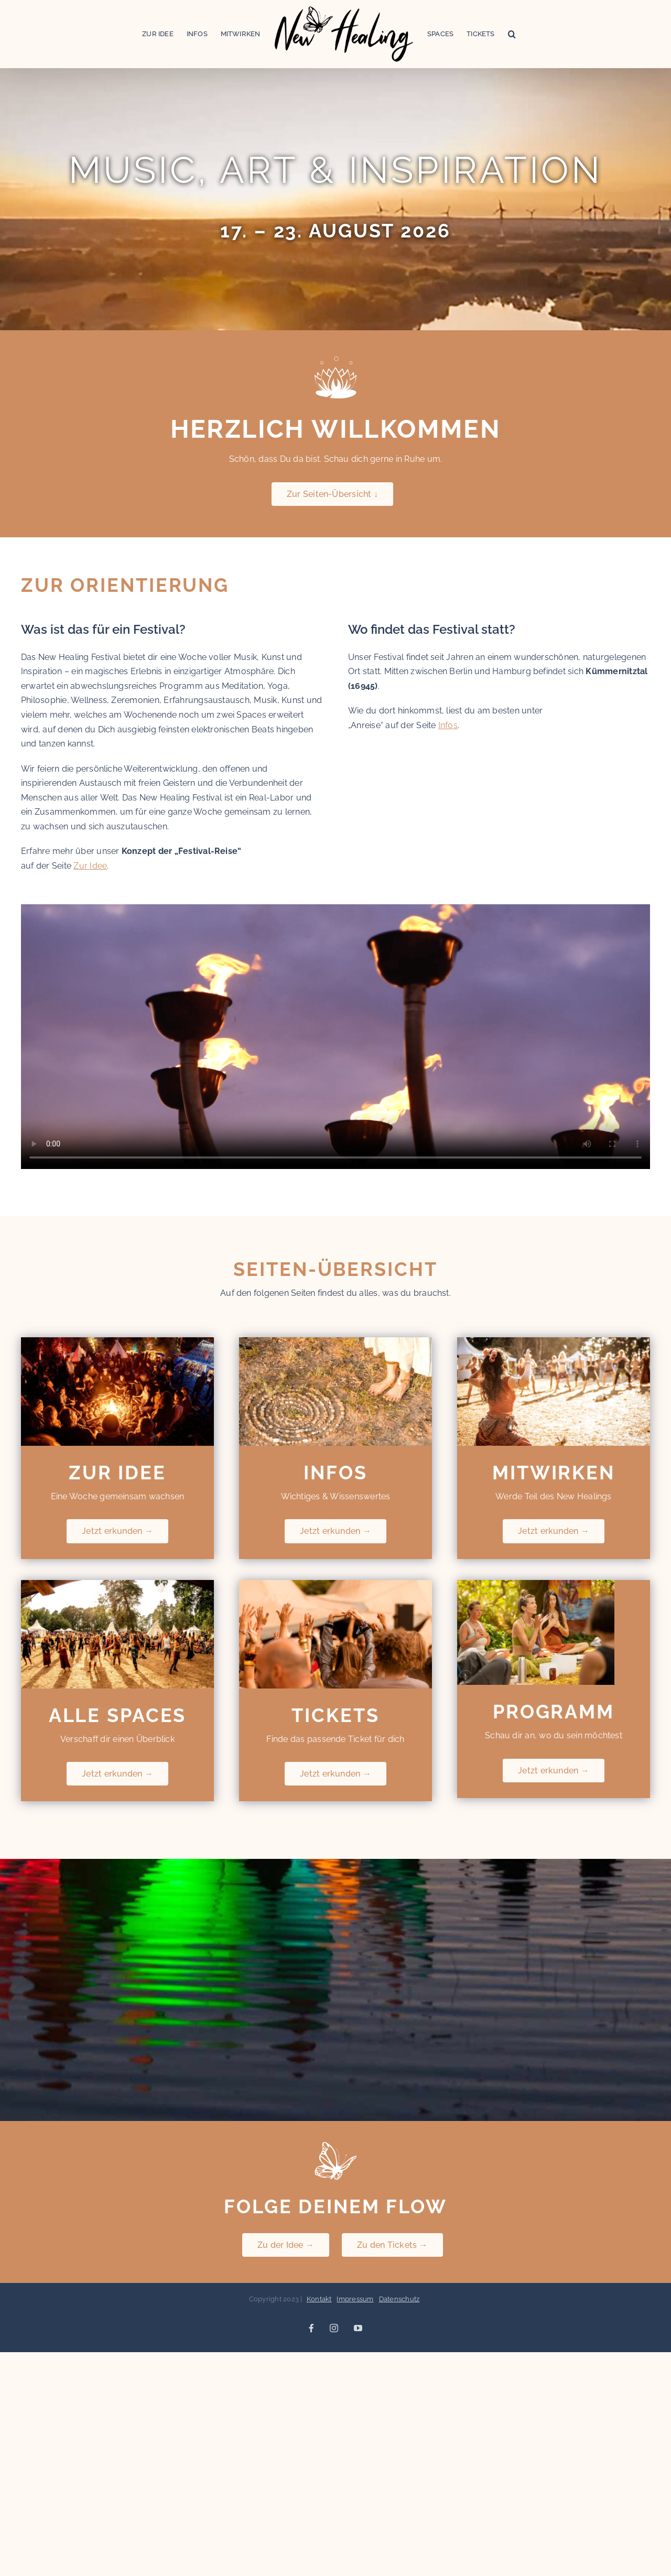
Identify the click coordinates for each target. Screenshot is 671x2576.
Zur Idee (90, 866)
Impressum (355, 2299)
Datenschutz (399, 2299)
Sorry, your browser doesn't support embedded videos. (335, 1036)
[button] (512, 34)
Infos (448, 725)
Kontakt (319, 2299)
